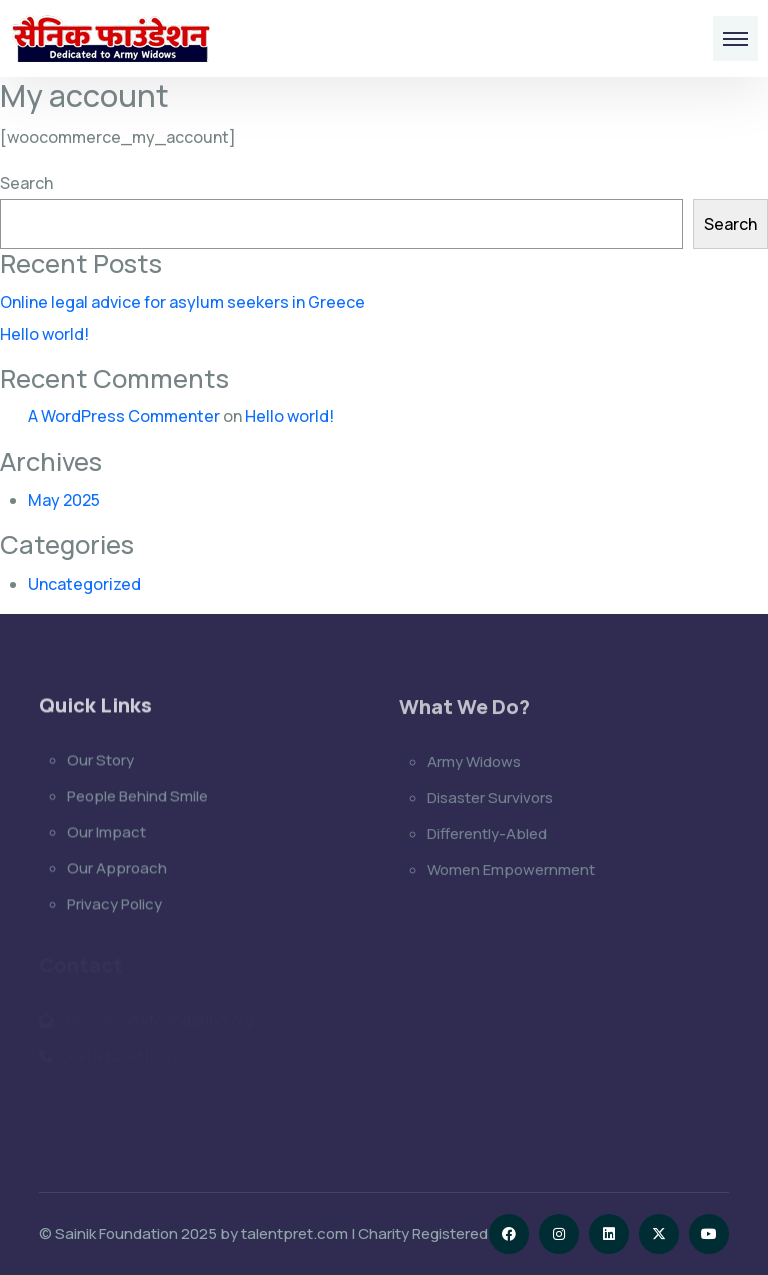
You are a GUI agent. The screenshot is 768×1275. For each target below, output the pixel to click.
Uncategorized (84, 584)
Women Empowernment (511, 871)
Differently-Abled (487, 835)
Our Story (100, 761)
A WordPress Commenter (124, 416)
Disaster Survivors (490, 799)
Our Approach (117, 869)
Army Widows (474, 763)
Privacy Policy (114, 905)
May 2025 (64, 500)
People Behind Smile (137, 797)
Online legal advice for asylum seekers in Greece (182, 302)
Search (26, 183)
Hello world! (44, 334)
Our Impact (106, 833)
